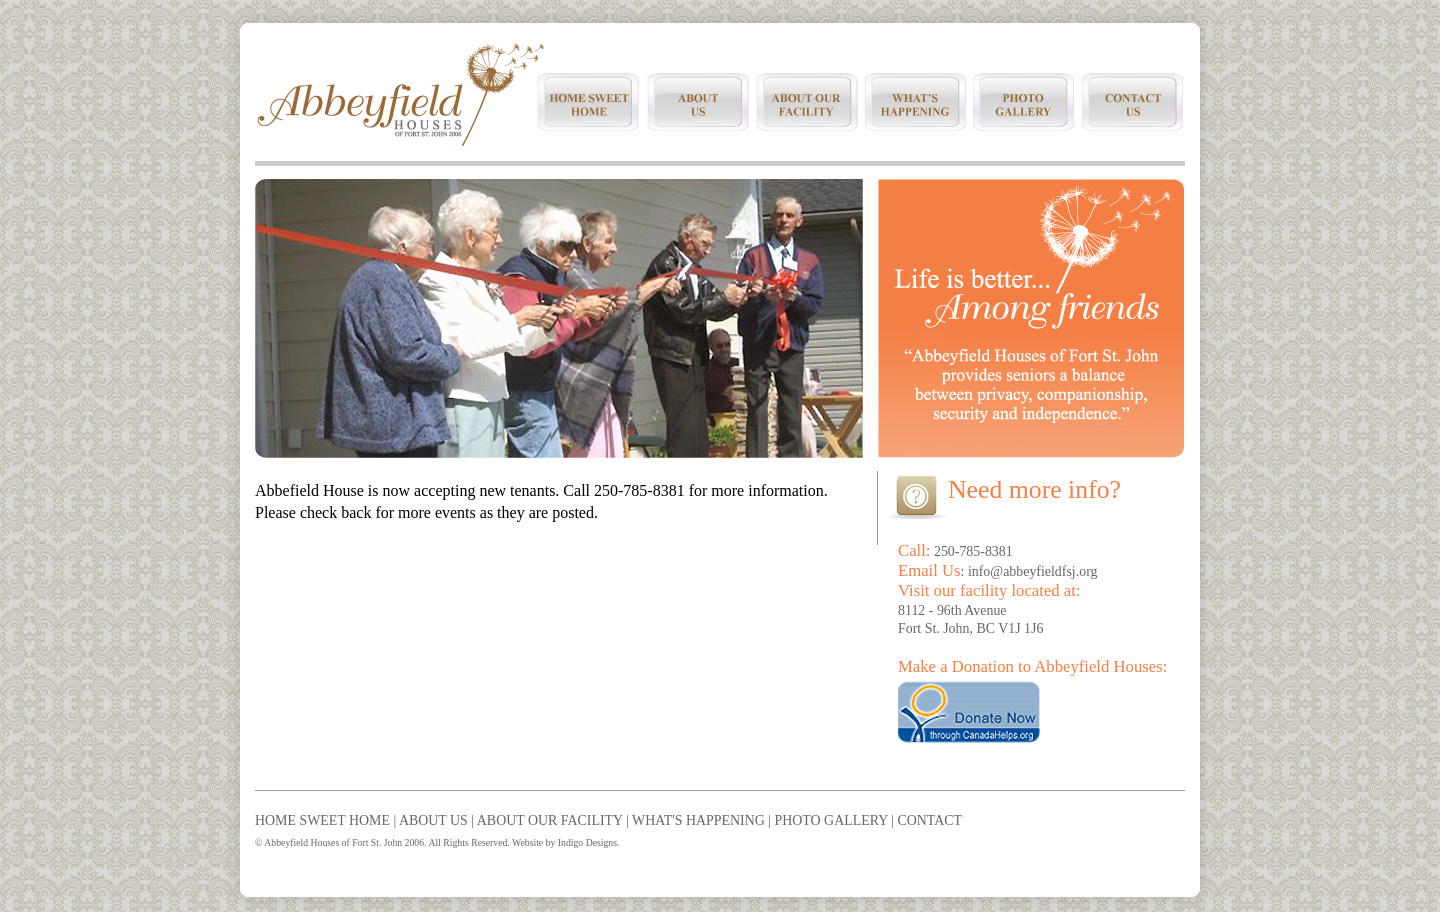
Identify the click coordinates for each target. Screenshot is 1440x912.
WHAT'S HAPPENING (698, 820)
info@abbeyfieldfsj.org (1033, 571)
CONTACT (929, 820)
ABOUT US (433, 820)
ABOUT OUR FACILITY (550, 820)
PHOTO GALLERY (831, 820)
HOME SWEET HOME (322, 820)
